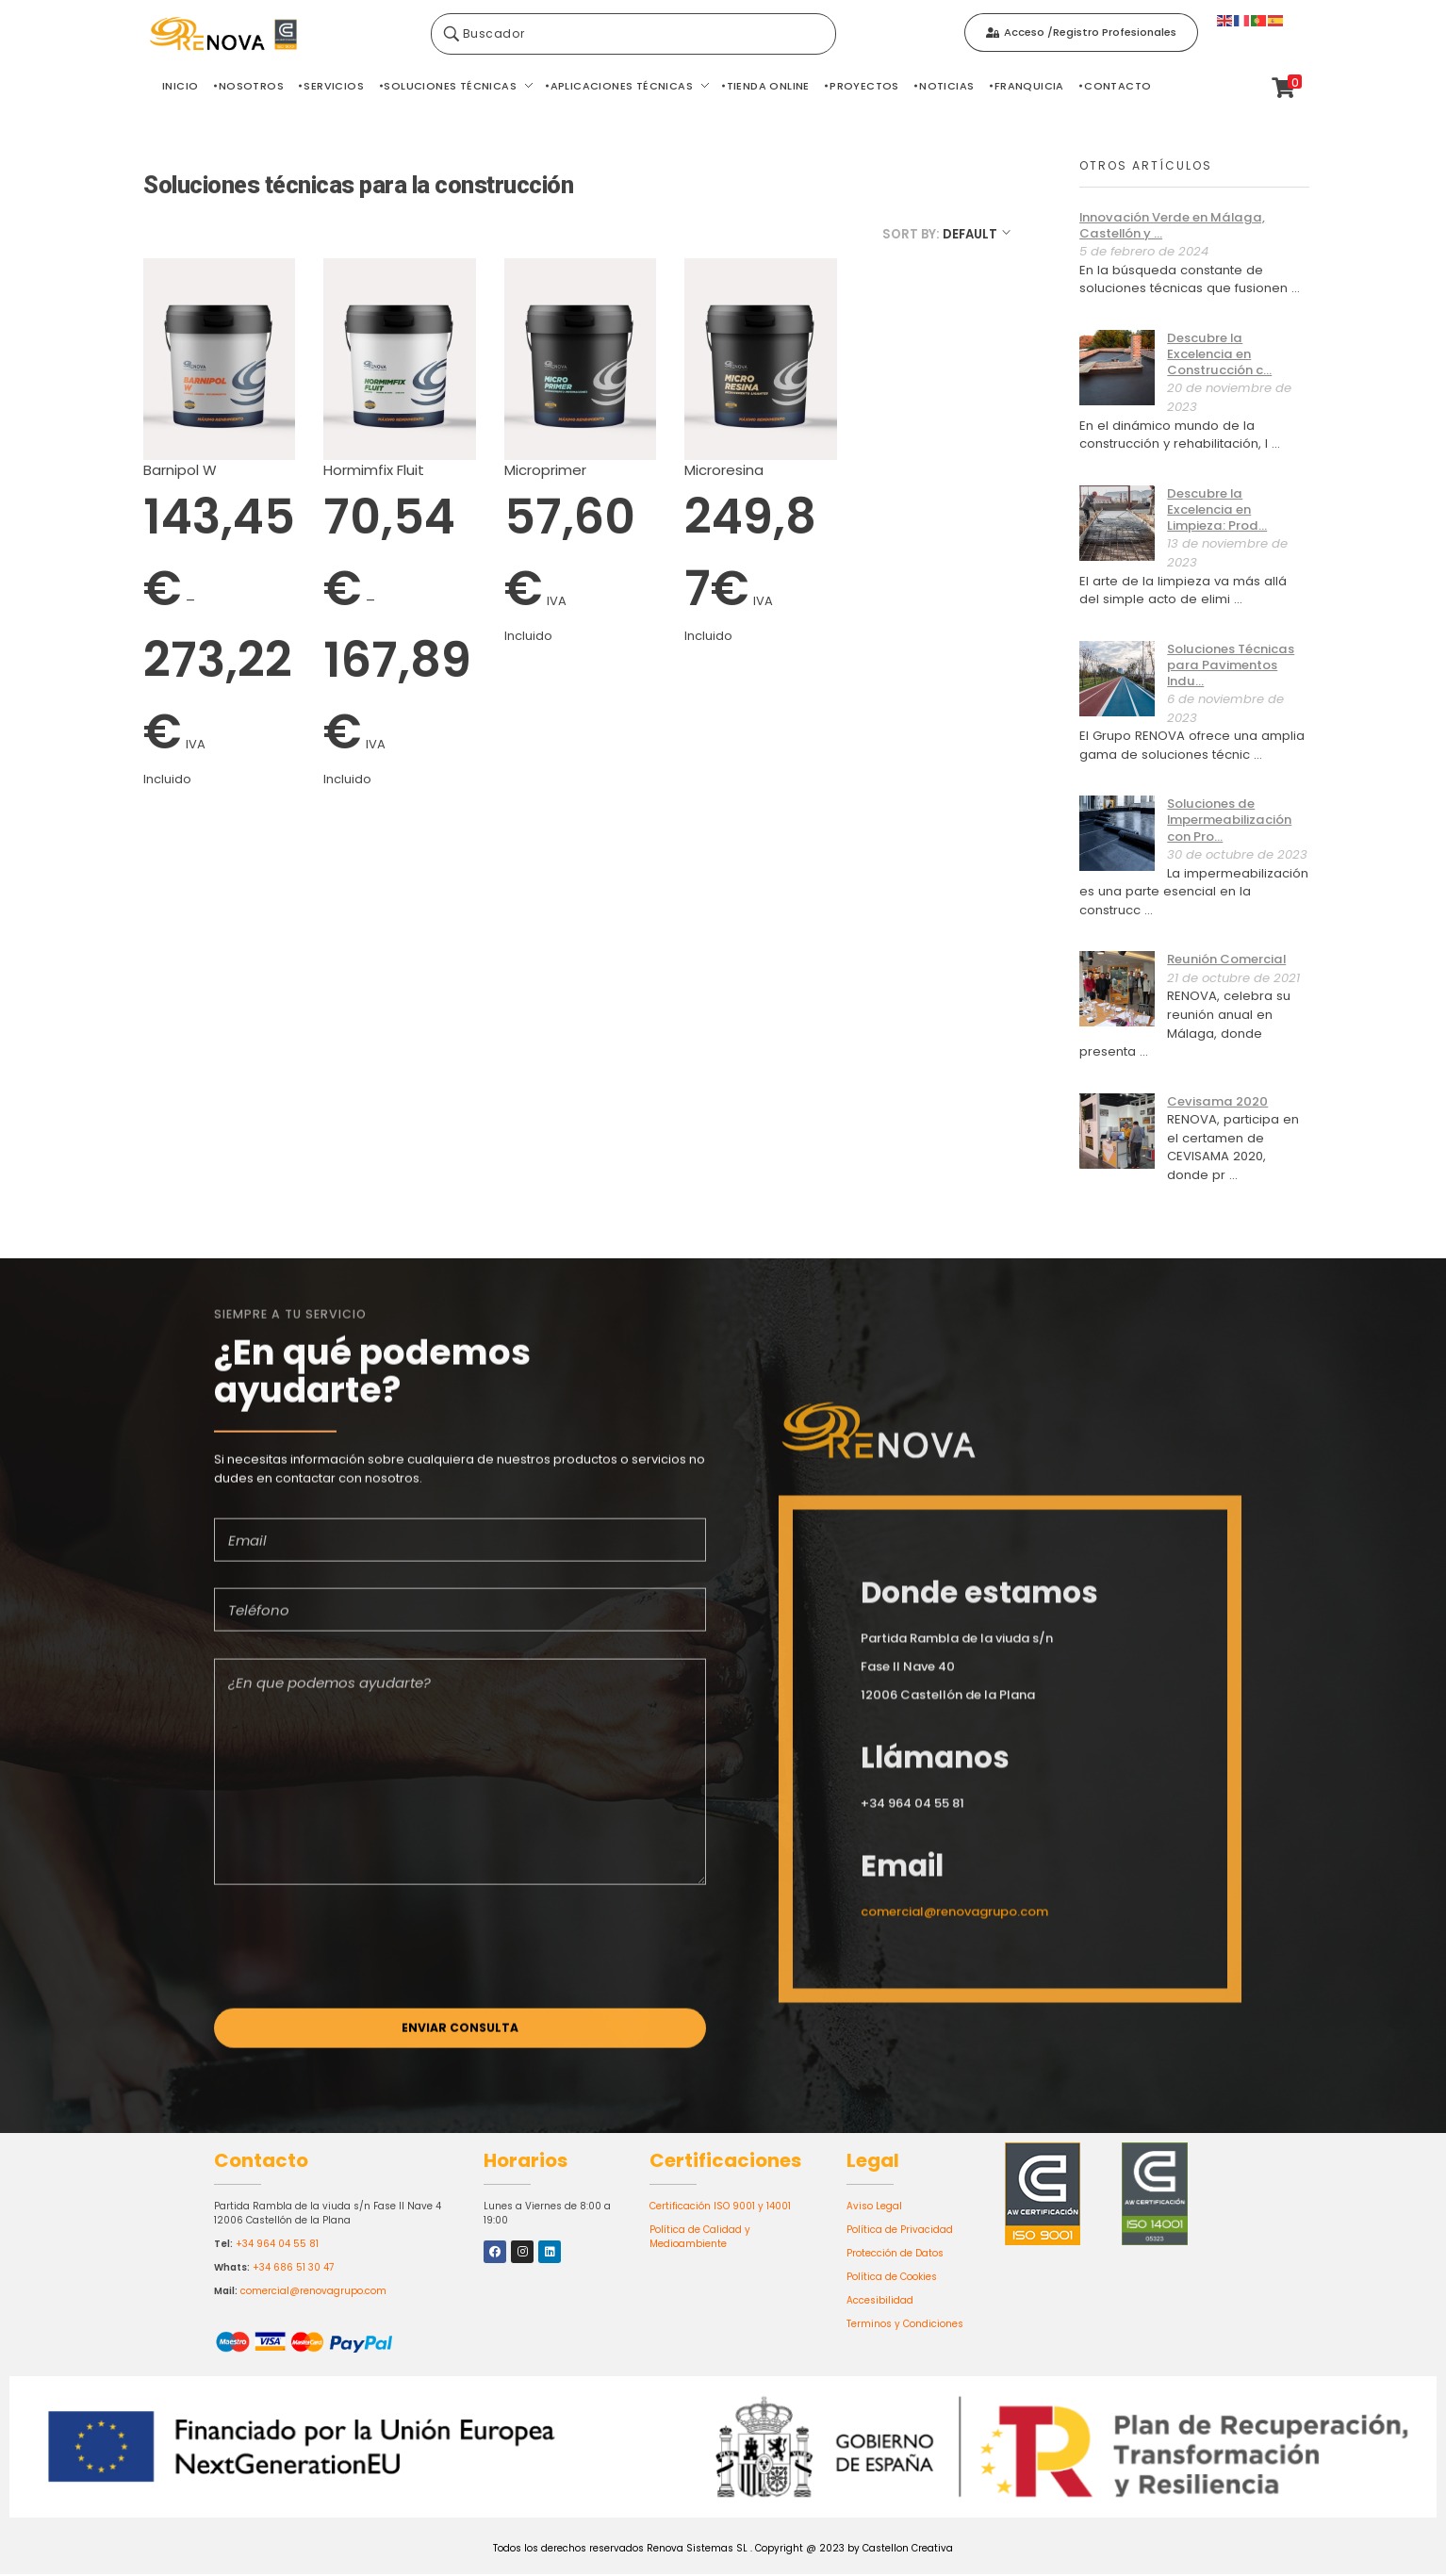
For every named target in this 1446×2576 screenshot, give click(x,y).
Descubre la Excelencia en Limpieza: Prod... (1217, 509)
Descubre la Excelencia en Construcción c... (1219, 354)
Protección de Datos (895, 2254)
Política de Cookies (891, 2278)
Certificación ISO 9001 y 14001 (720, 2207)
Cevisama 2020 (1217, 1101)
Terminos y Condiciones (904, 2325)
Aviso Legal (874, 2207)
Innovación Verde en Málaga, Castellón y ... (1172, 225)
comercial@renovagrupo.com (313, 2292)
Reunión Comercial (1226, 959)
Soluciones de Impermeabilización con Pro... (1229, 820)
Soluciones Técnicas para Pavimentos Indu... (1230, 665)
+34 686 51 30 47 (293, 2268)
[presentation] (357, 1972)
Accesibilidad (879, 2301)
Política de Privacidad (899, 2230)
